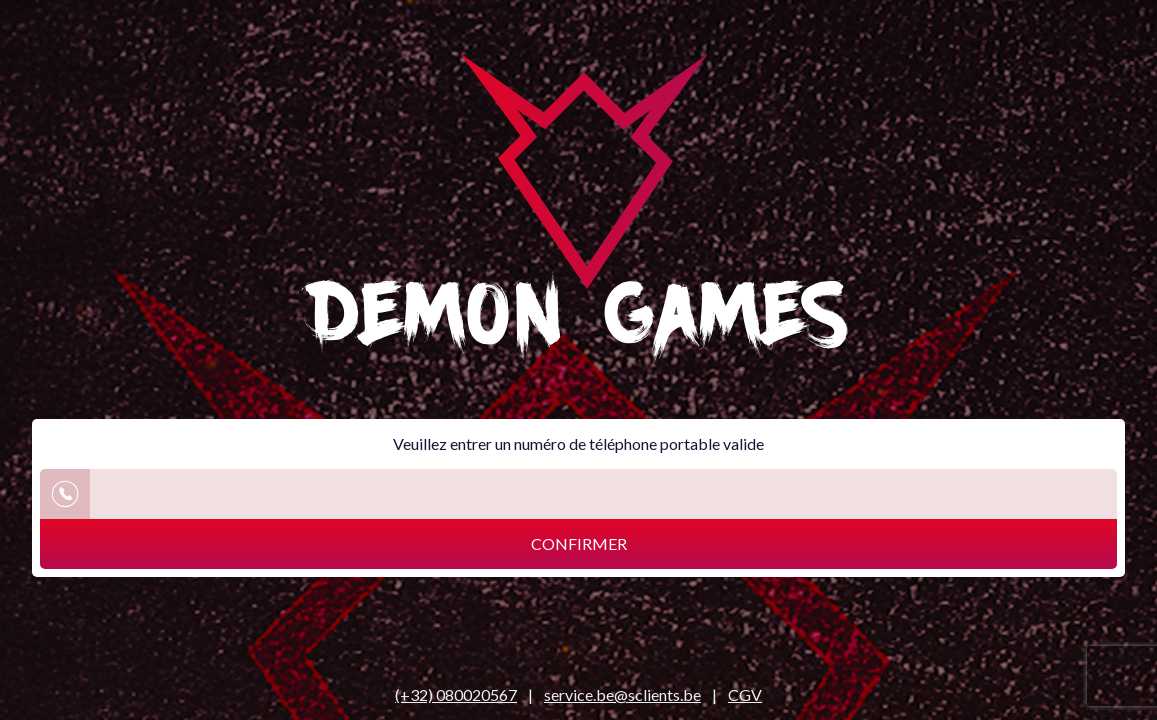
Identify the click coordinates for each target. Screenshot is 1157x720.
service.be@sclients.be (622, 694)
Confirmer (579, 543)
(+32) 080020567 (456, 694)
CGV (745, 694)
